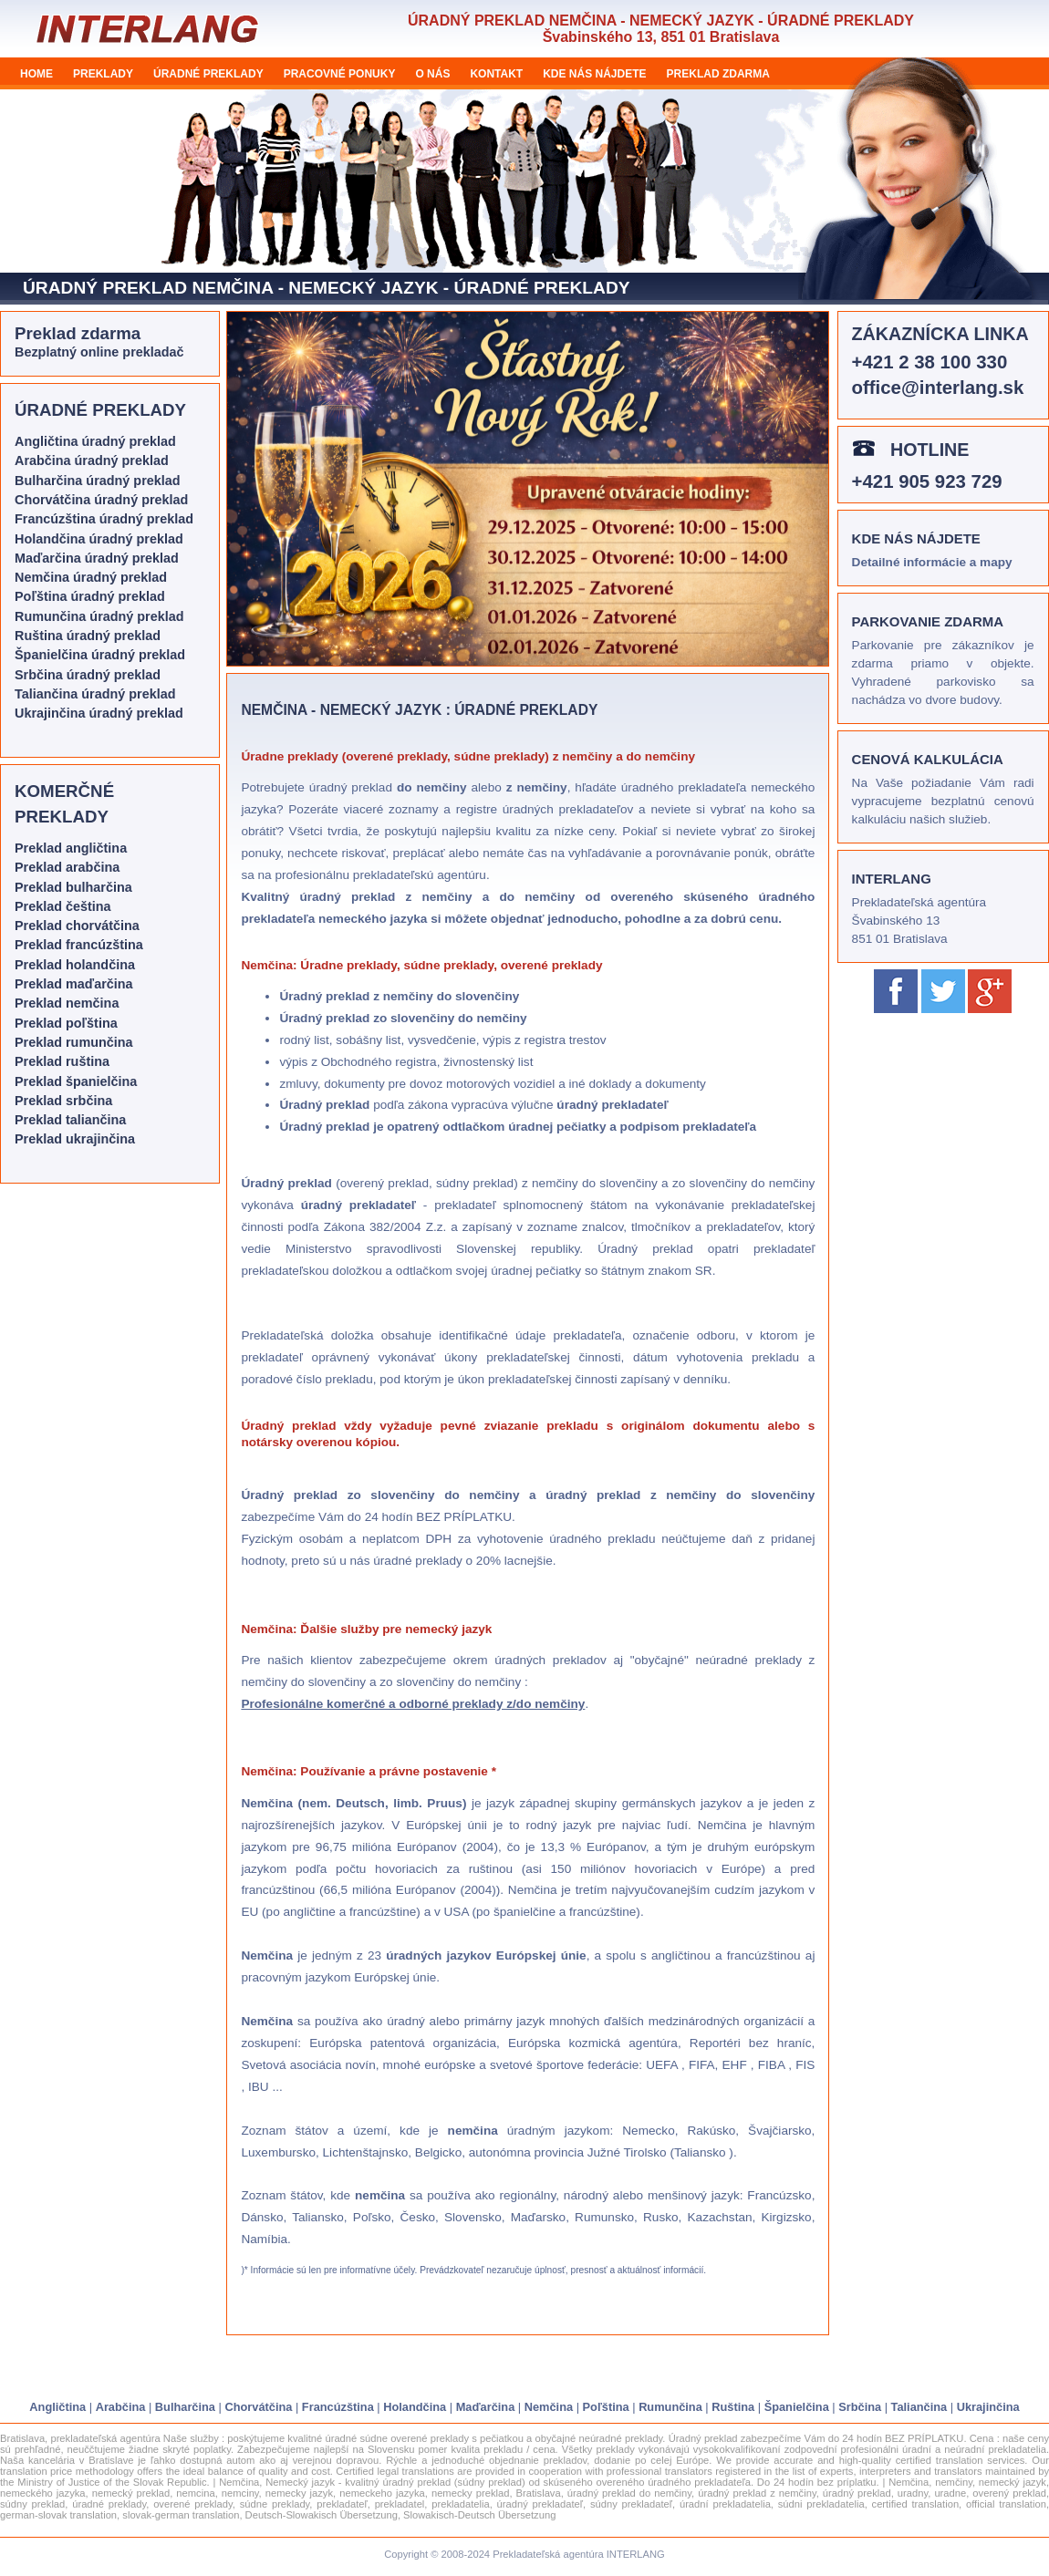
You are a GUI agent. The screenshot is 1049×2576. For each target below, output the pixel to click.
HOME (36, 73)
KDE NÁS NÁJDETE (594, 73)
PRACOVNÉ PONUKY (340, 73)
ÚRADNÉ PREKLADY (208, 73)
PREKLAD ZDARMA (718, 73)
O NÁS (432, 73)
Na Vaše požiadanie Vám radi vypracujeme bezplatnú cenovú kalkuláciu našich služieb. (943, 801)
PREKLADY (103, 73)
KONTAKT (496, 73)
